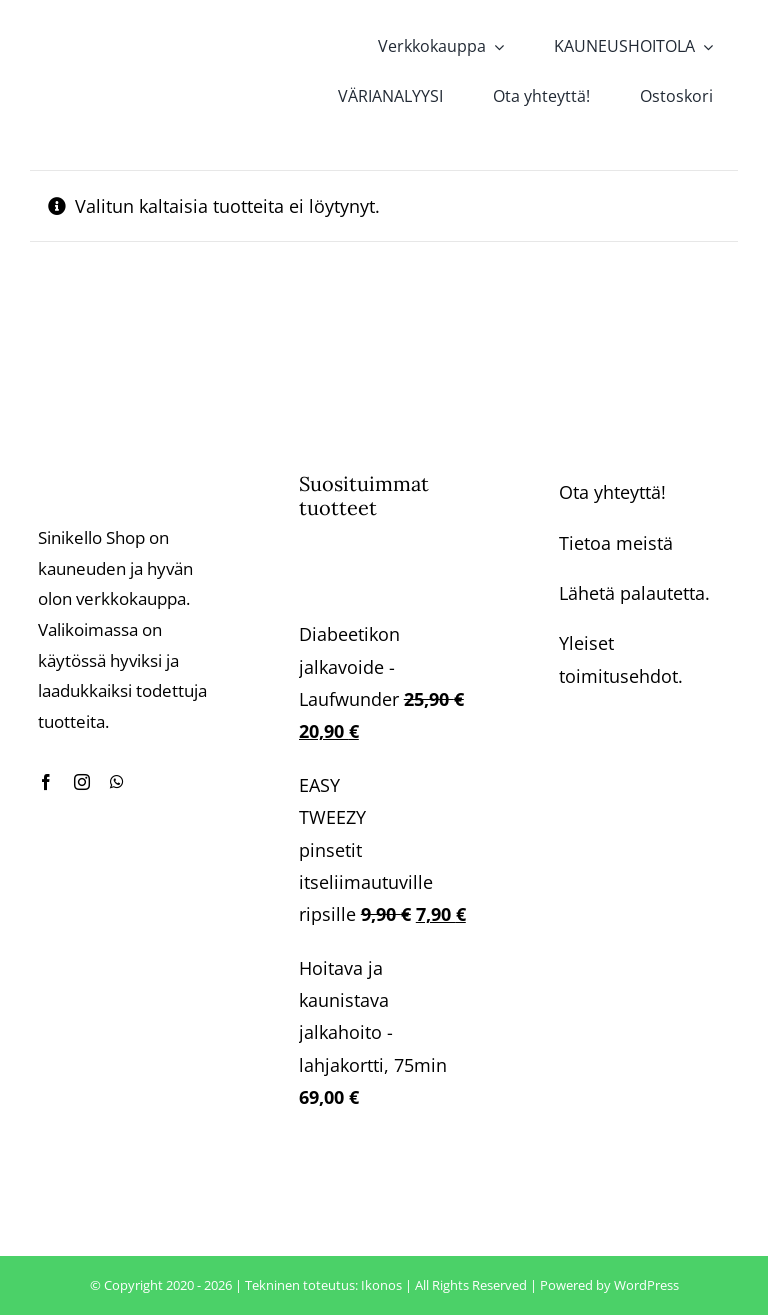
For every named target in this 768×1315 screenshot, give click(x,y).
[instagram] (82, 782)
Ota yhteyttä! (612, 492)
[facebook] (46, 782)
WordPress (646, 1285)
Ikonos (381, 1285)
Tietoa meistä (616, 543)
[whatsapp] (117, 782)
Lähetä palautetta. (634, 593)
